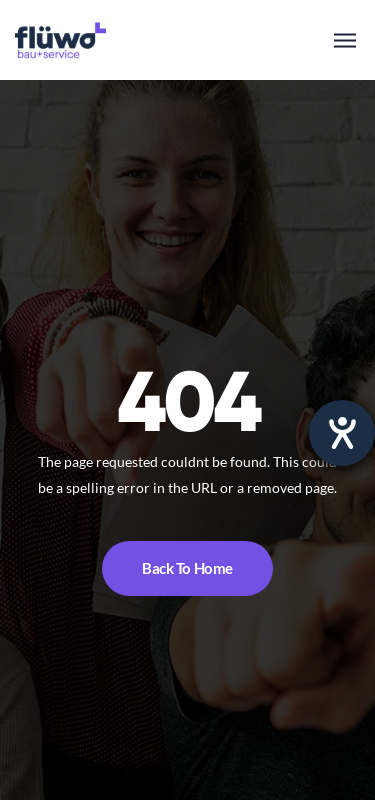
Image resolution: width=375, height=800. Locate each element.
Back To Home (187, 568)
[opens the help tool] (342, 433)
